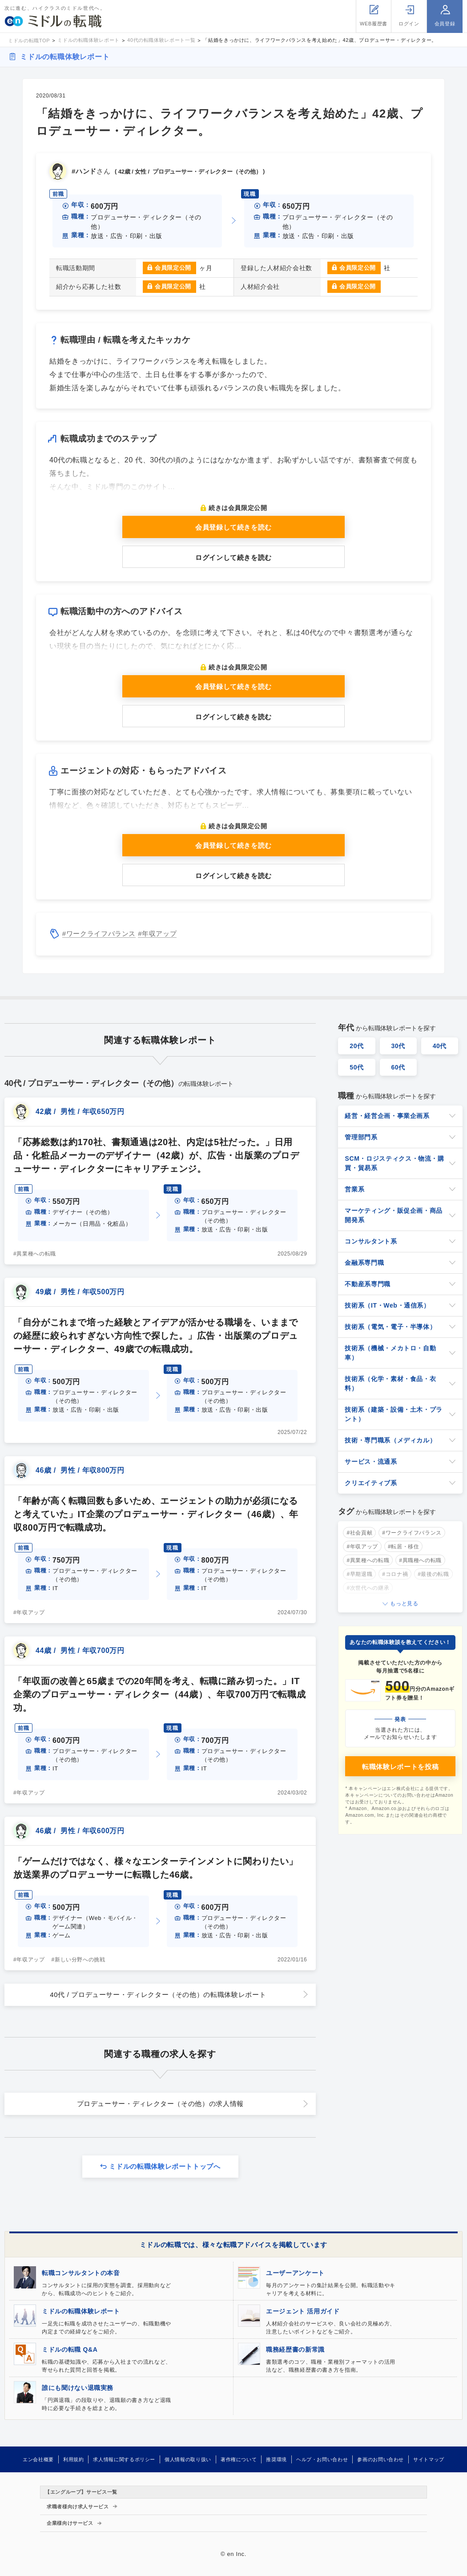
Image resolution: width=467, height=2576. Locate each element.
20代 (357, 1045)
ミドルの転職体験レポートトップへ (164, 2166)
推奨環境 (276, 2459)
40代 (440, 1045)
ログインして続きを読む (233, 557)
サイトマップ (428, 2459)
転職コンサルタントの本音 (81, 2272)
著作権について (239, 2459)
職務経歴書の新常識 (295, 2349)
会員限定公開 (173, 267)
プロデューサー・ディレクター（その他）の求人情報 (160, 2103)
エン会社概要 (38, 2459)
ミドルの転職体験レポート (65, 57)
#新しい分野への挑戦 (78, 1959)
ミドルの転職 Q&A (69, 2349)
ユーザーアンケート (295, 2272)
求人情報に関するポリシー (124, 2459)
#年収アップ (157, 933)
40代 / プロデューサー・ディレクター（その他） (158, 1994)
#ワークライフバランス (99, 933)
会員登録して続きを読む (233, 527)
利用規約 (73, 2459)
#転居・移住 (403, 1546)
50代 (357, 1067)
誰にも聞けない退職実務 (77, 2387)
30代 (398, 1045)
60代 (398, 1067)
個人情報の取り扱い (188, 2459)
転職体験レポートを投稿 (400, 1766)
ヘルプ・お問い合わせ (322, 2459)
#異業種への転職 (34, 1254)
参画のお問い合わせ (380, 2459)
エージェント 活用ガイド (303, 2311)
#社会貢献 (359, 1533)
